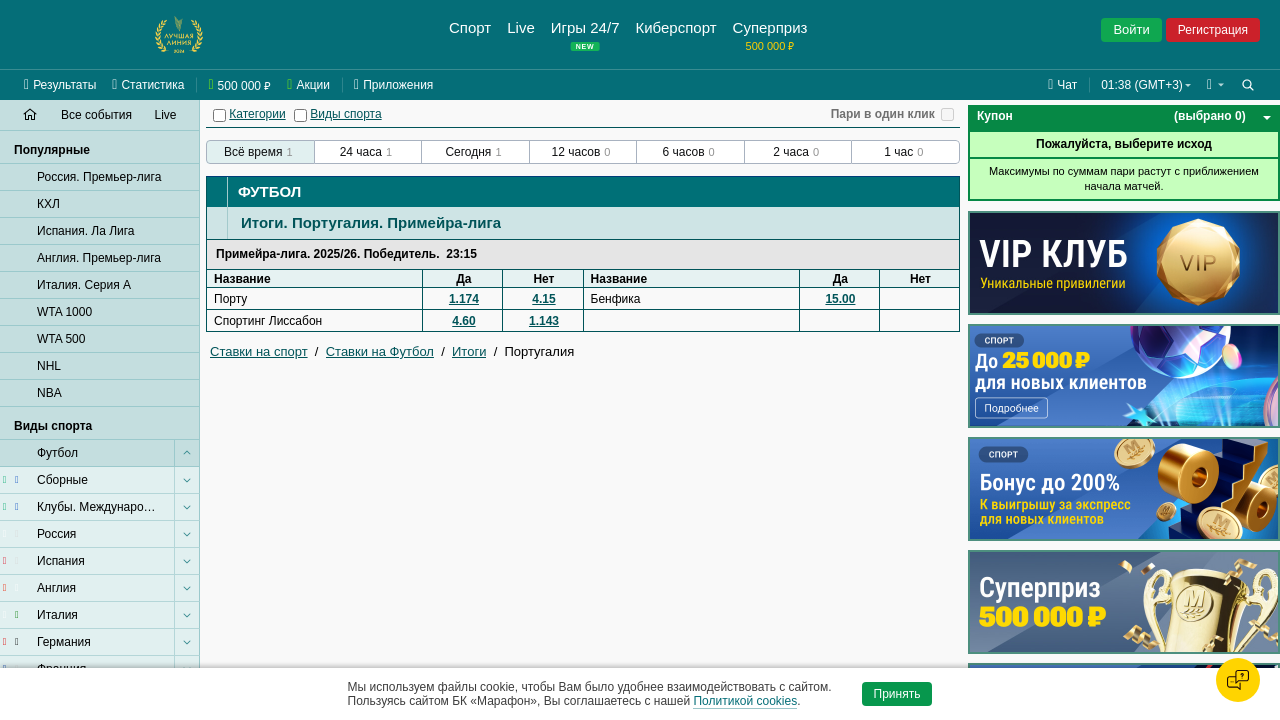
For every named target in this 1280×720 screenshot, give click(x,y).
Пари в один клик (883, 114)
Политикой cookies (745, 701)
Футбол (269, 191)
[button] (1215, 85)
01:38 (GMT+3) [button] (1142, 85)
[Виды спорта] (300, 115)
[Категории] (219, 115)
